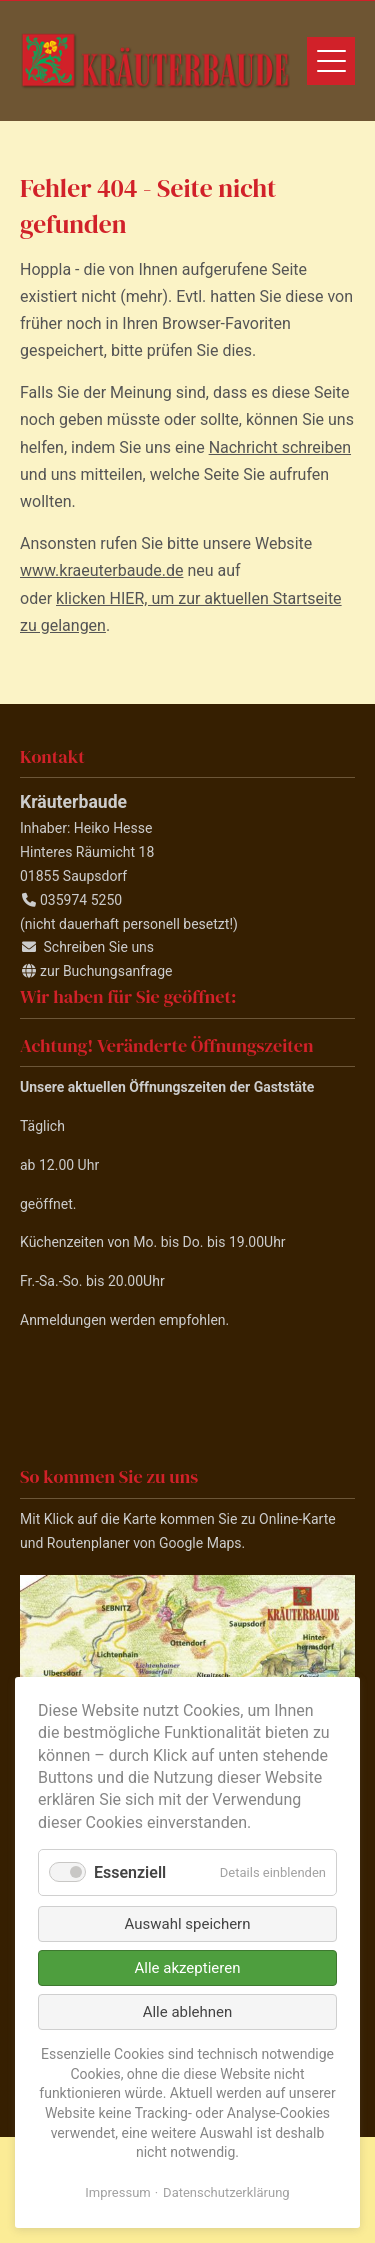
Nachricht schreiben (280, 447)
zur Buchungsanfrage (106, 971)
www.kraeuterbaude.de (101, 570)
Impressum (117, 2192)
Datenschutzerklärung (226, 2192)
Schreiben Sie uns (98, 947)
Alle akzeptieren (188, 1968)
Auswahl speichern (188, 1924)
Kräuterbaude (155, 61)
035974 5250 (81, 900)
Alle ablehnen (188, 2012)
